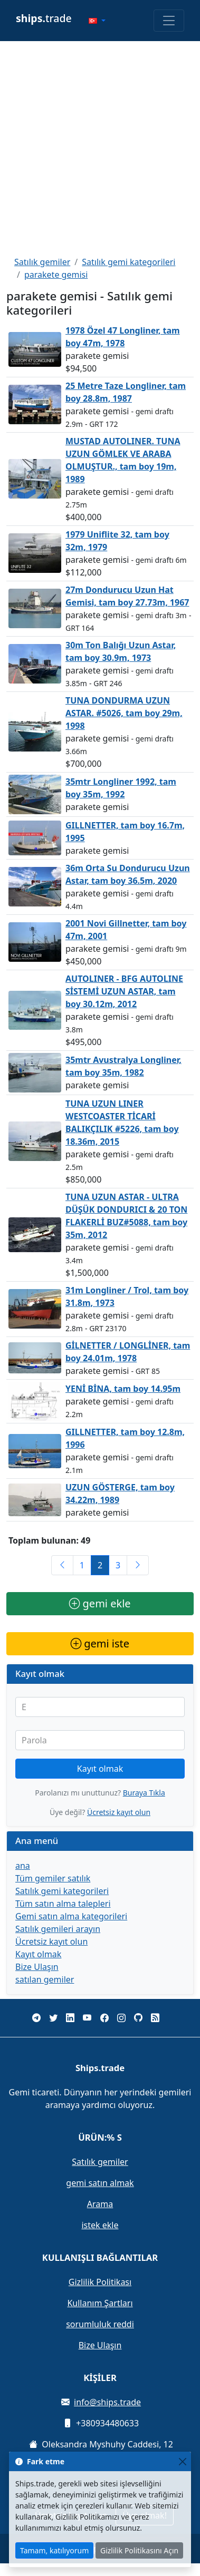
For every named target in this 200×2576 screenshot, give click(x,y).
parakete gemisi (56, 274)
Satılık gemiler (42, 262)
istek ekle (99, 2225)
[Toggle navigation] (169, 20)
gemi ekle (99, 1603)
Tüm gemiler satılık (52, 1878)
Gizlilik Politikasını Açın (139, 2550)
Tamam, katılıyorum (54, 2550)
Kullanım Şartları (99, 2303)
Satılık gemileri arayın (57, 1929)
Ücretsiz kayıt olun (118, 1812)
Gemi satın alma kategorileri (71, 1916)
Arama (100, 2204)
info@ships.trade (107, 2402)
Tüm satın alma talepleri (63, 1903)
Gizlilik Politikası (100, 2282)
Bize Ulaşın (37, 1967)
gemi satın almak (100, 2183)
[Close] (182, 2461)
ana (22, 1865)
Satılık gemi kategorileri (128, 262)
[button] (97, 20)
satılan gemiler (44, 1979)
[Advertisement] (99, 148)
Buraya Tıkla (144, 1793)
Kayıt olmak (100, 1768)
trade (44, 18)
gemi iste (100, 1643)
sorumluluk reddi (100, 2324)
